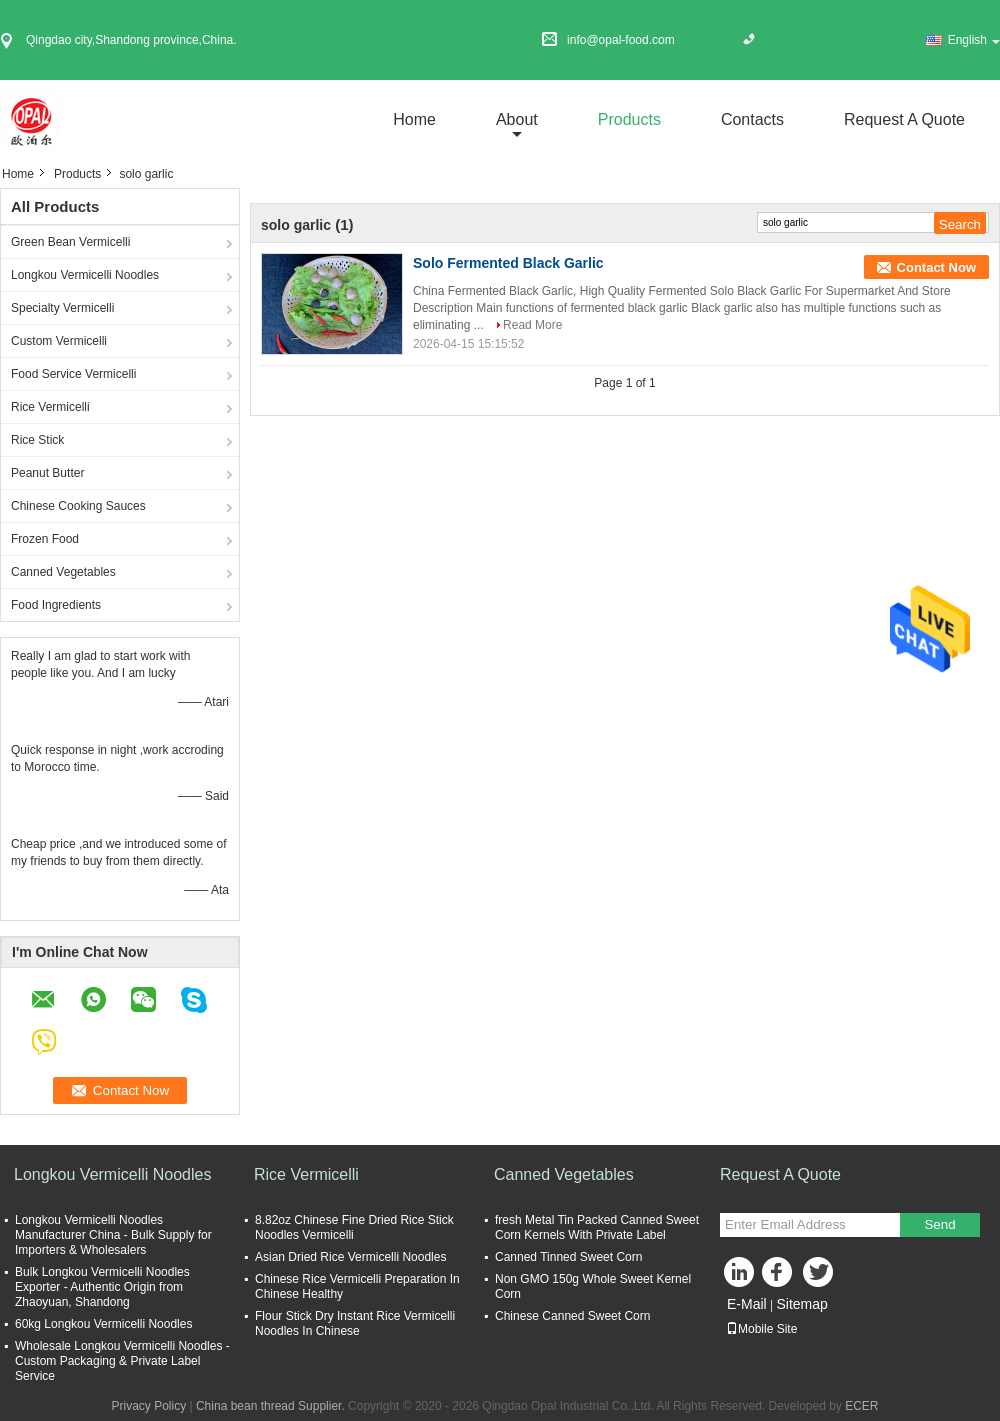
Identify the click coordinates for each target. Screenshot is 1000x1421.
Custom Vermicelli (59, 341)
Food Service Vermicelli (73, 374)
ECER (861, 1406)
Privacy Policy (148, 1406)
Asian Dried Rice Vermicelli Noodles (350, 1257)
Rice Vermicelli (50, 407)
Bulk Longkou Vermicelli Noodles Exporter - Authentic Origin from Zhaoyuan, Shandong (102, 1287)
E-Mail (747, 1304)
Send (939, 1224)
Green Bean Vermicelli (70, 242)
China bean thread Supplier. (272, 1406)
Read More (532, 325)
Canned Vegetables (63, 572)
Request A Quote (904, 119)
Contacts (752, 119)
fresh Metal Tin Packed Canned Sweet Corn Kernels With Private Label (597, 1227)
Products (629, 119)
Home (414, 119)
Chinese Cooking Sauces (78, 506)
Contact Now (936, 267)
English (974, 40)
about (517, 119)
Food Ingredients (56, 605)
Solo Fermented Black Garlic (508, 263)
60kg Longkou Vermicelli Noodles (103, 1324)
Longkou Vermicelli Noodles (85, 275)
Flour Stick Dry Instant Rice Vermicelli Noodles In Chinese (355, 1323)
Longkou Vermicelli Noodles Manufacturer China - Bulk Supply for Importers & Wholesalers (113, 1235)
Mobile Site (761, 1329)
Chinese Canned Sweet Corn (572, 1316)
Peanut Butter (47, 473)
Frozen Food (45, 539)
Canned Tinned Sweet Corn (568, 1257)
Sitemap (801, 1304)
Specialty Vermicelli (62, 308)
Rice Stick (37, 440)
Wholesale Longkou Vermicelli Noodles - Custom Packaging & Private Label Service (122, 1361)
